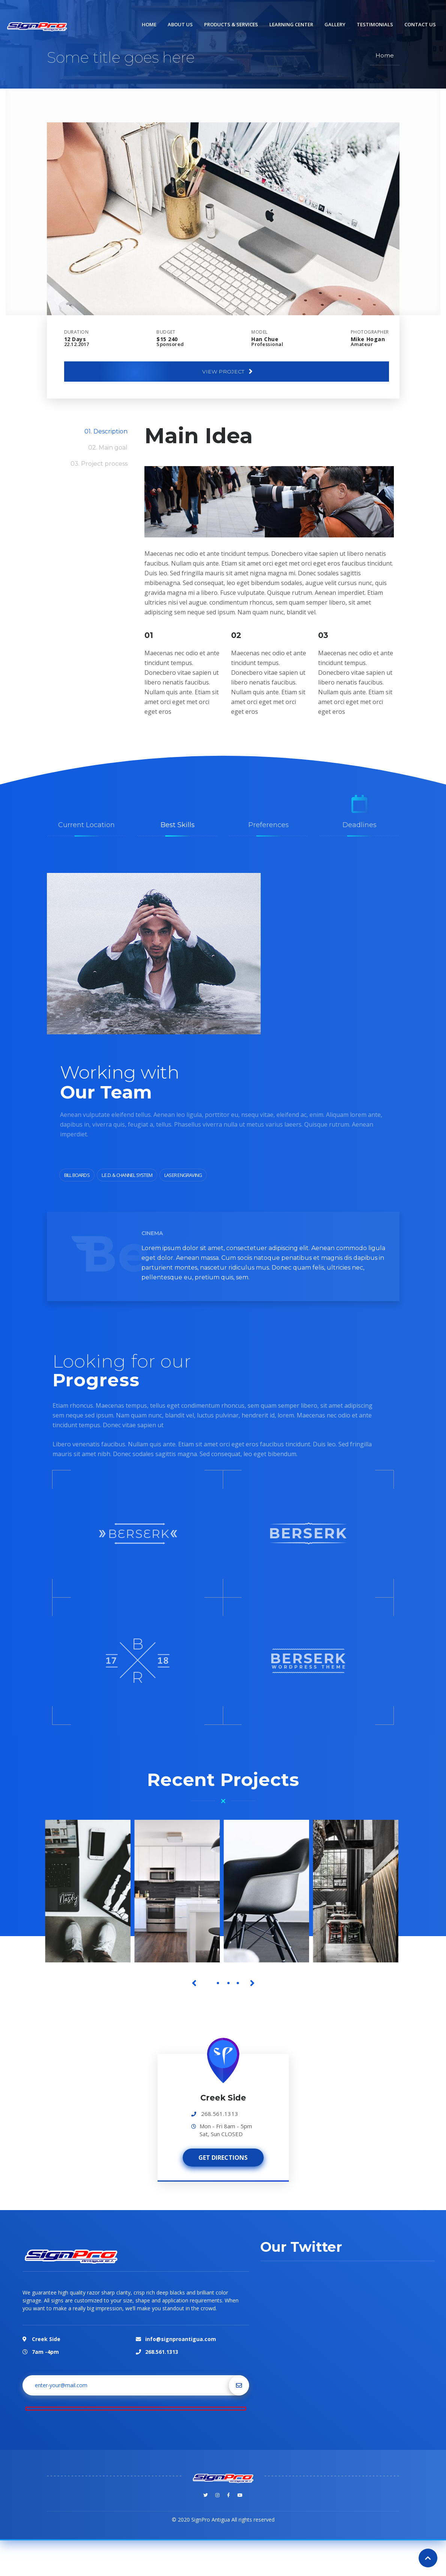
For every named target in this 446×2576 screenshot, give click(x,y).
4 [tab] (238, 1983)
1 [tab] (208, 1983)
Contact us (420, 24)
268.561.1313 (220, 2113)
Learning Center (291, 24)
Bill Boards (77, 1175)
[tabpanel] (89, 1891)
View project (228, 371)
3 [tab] (228, 1983)
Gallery (334, 24)
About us (180, 24)
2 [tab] (218, 1983)
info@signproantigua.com (180, 2325)
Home (149, 24)
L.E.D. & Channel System (127, 1175)
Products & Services (231, 24)
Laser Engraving (183, 1175)
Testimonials (375, 24)
